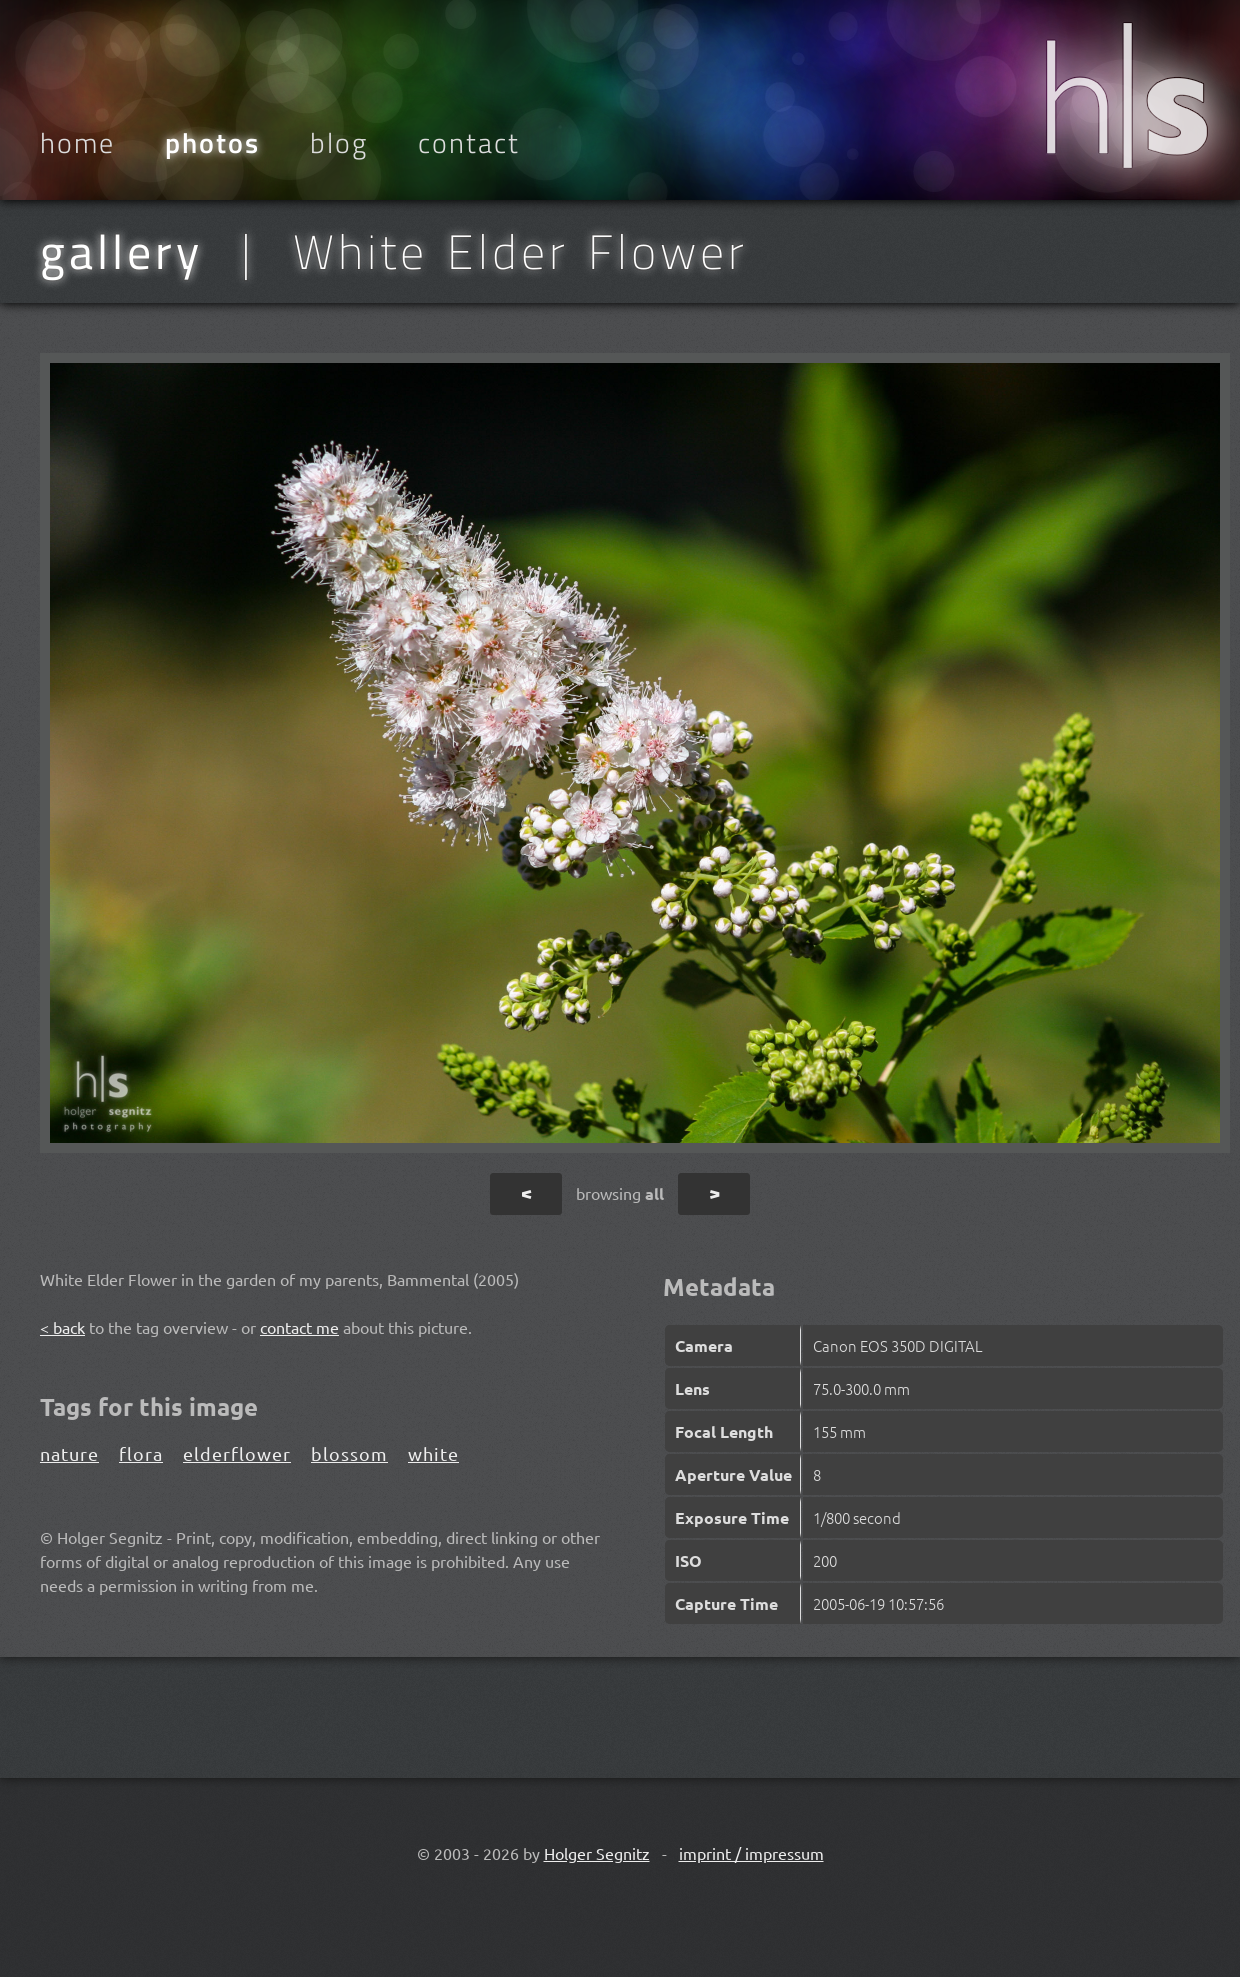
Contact (469, 143)
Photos (212, 143)
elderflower (237, 1453)
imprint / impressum (751, 1853)
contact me (299, 1327)
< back (62, 1327)
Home (77, 143)
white (433, 1453)
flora (141, 1453)
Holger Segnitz (597, 1853)
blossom (349, 1453)
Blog (339, 143)
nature (69, 1453)
